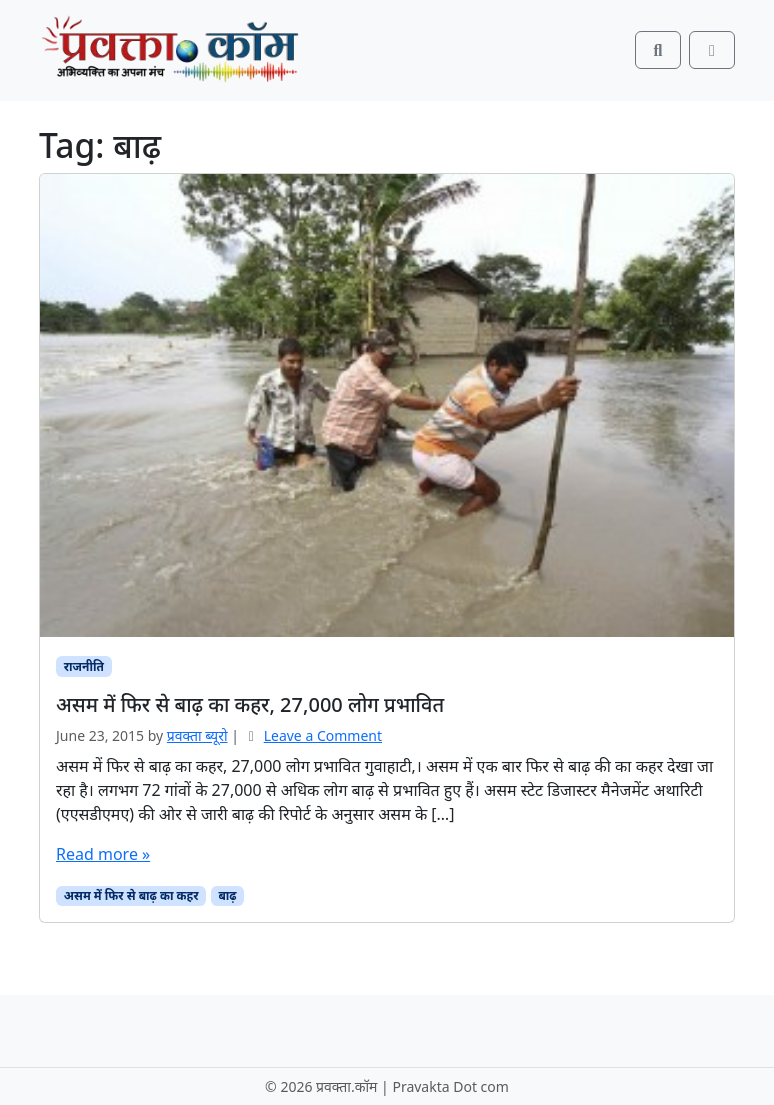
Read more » (103, 854)
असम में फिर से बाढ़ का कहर (131, 895)
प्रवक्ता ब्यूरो (197, 735)
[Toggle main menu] (712, 50)
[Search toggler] (658, 50)
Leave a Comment (323, 735)
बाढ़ (227, 895)
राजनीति (84, 666)
